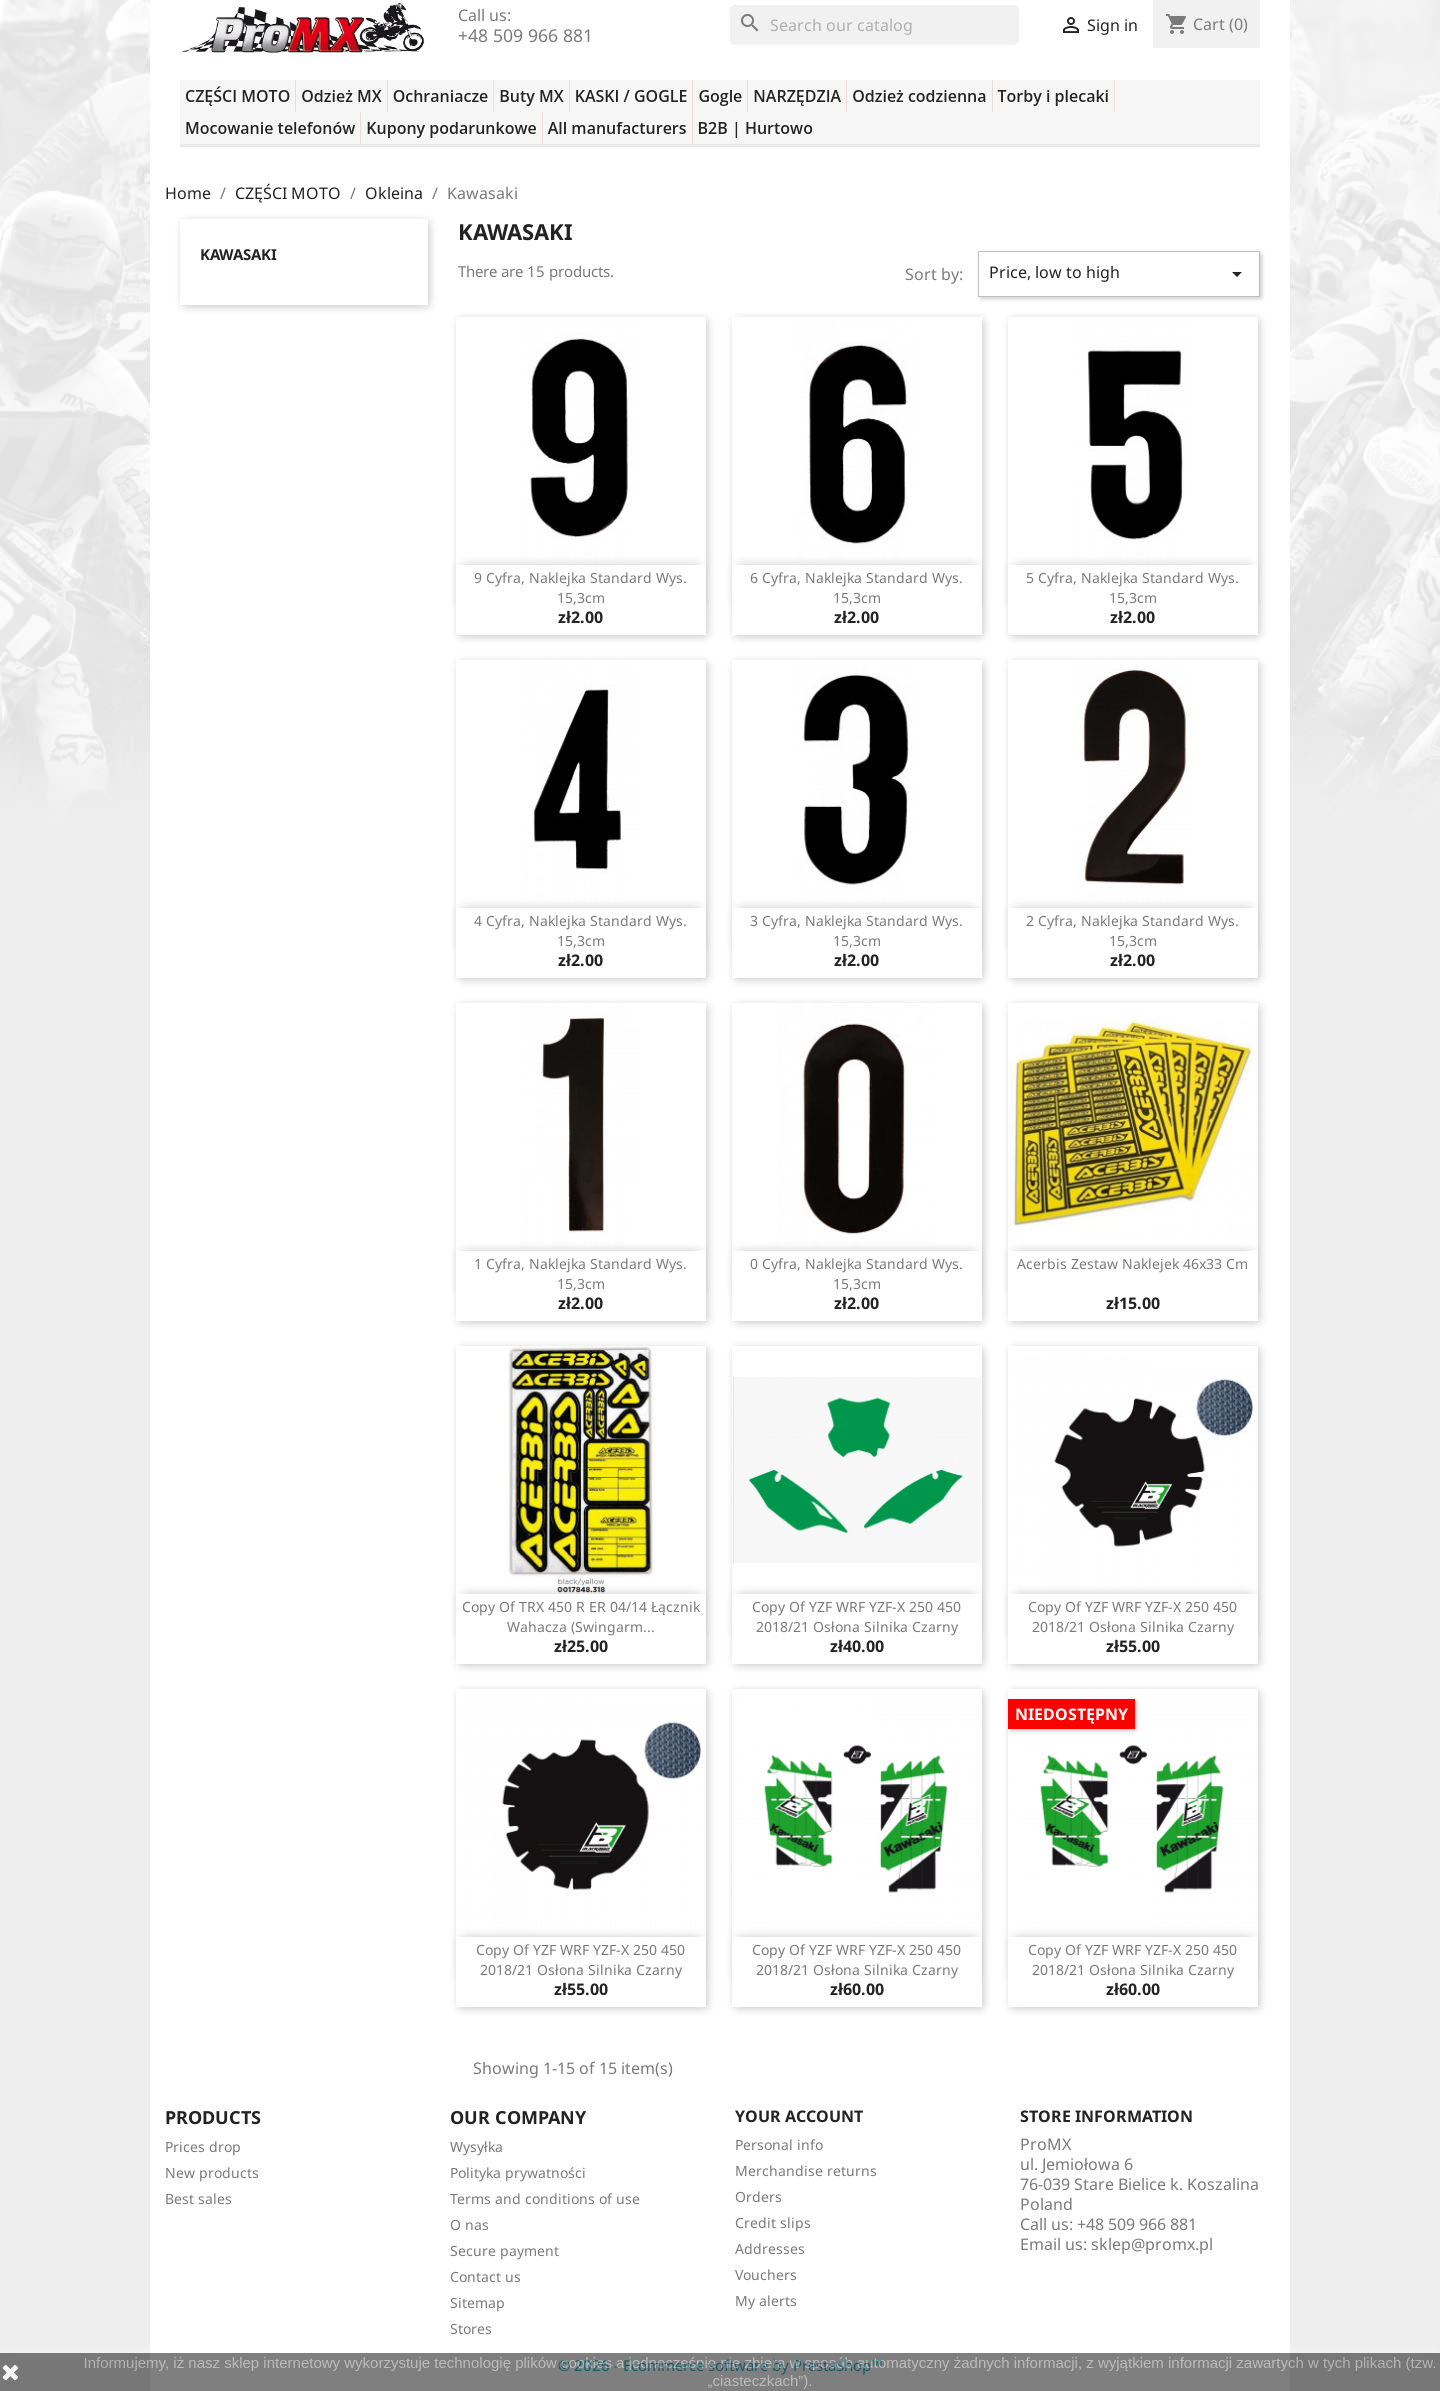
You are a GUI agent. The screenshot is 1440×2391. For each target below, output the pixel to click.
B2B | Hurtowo (755, 128)
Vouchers (766, 2274)
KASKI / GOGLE (631, 96)
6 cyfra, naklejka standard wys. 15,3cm (856, 587)
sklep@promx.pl (1152, 2244)
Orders (758, 2196)
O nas (469, 2224)
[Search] (874, 25)
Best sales (198, 2198)
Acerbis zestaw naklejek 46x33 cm (1132, 1263)
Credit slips (773, 2222)
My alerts (766, 2300)
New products (212, 2172)
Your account (799, 2116)
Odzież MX (341, 96)
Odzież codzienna (919, 96)
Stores (471, 2328)
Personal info (779, 2144)
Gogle (720, 96)
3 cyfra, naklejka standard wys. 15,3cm (856, 930)
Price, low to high (1119, 273)
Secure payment (504, 2250)
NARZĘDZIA (797, 96)
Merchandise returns (806, 2170)
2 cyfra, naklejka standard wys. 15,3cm (1132, 930)
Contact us (485, 2276)
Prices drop (203, 2146)
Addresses (770, 2248)
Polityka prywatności (518, 2172)
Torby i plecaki (1054, 96)
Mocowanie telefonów (270, 128)
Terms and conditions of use (545, 2198)
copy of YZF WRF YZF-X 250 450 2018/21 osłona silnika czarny (856, 1616)
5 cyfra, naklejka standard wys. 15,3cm (1132, 587)
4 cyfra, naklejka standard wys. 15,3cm (580, 930)
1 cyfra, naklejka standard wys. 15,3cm (580, 1273)
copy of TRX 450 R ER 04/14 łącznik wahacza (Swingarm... (581, 1616)
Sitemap (477, 2302)
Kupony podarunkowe (451, 128)
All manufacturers (617, 128)
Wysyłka (476, 2146)
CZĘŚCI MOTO (237, 96)
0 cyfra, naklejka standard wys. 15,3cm (856, 1273)
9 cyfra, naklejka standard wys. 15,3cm (580, 587)
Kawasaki (238, 254)
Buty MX (531, 96)
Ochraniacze (441, 96)
